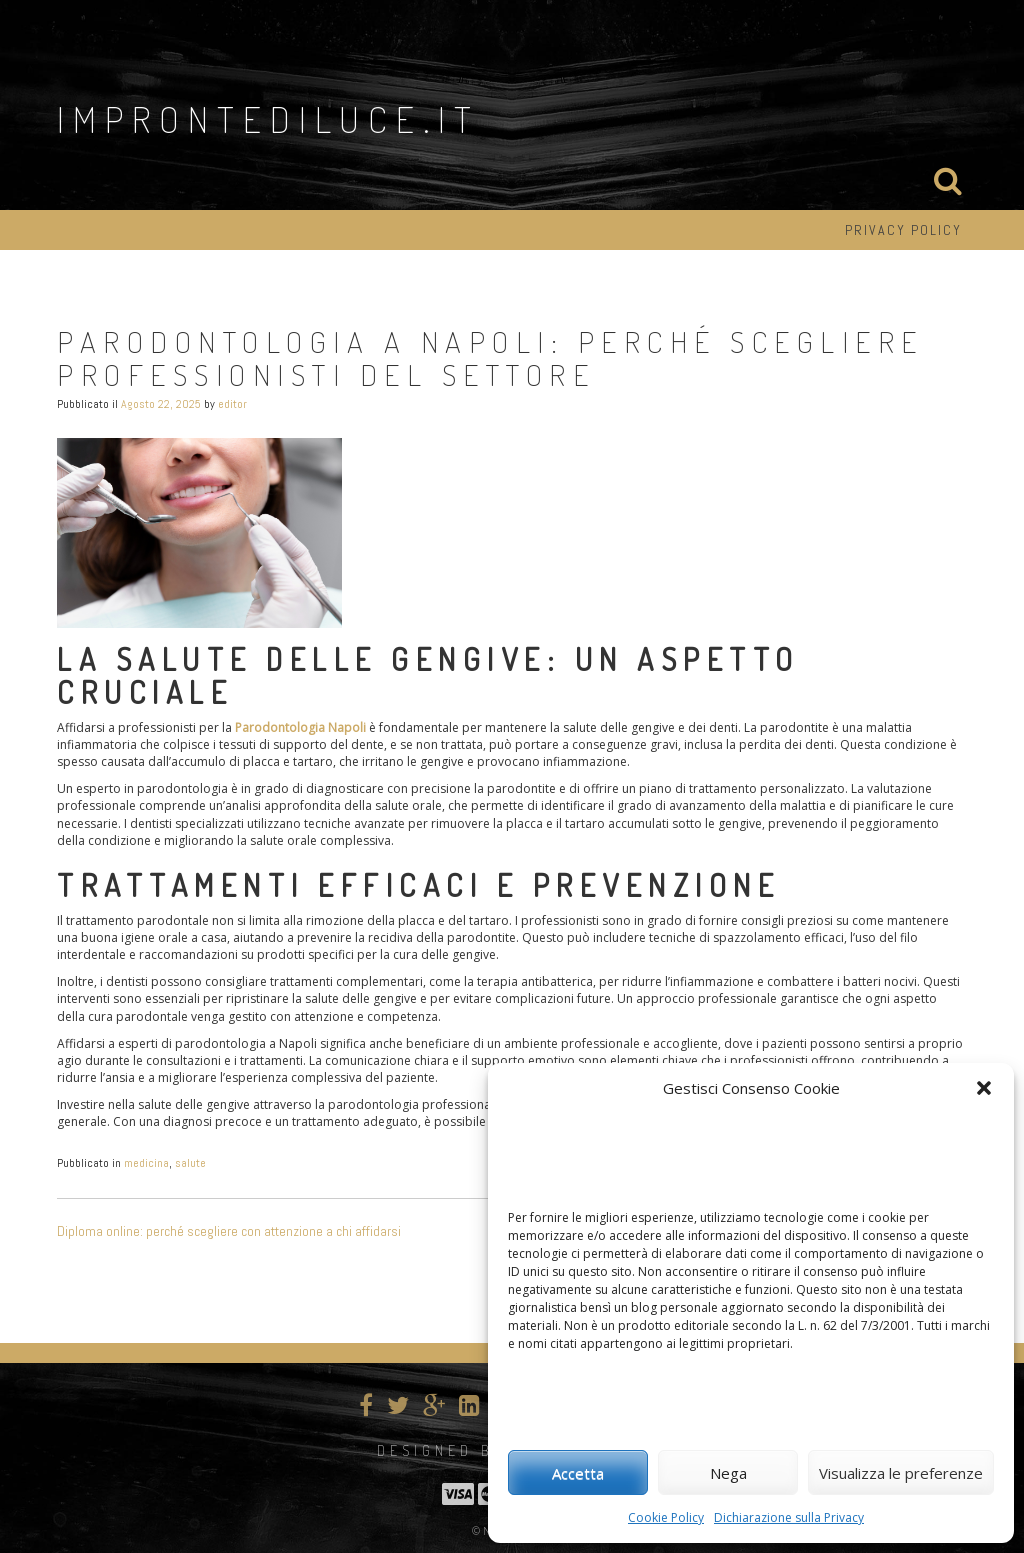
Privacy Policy (903, 230)
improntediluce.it (268, 119)
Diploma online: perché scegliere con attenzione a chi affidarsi (229, 1231)
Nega (728, 1473)
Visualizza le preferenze (901, 1473)
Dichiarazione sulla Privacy (789, 1517)
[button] (984, 1088)
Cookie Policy (666, 1517)
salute (190, 1163)
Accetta (578, 1473)
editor (232, 404)
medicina (146, 1163)
